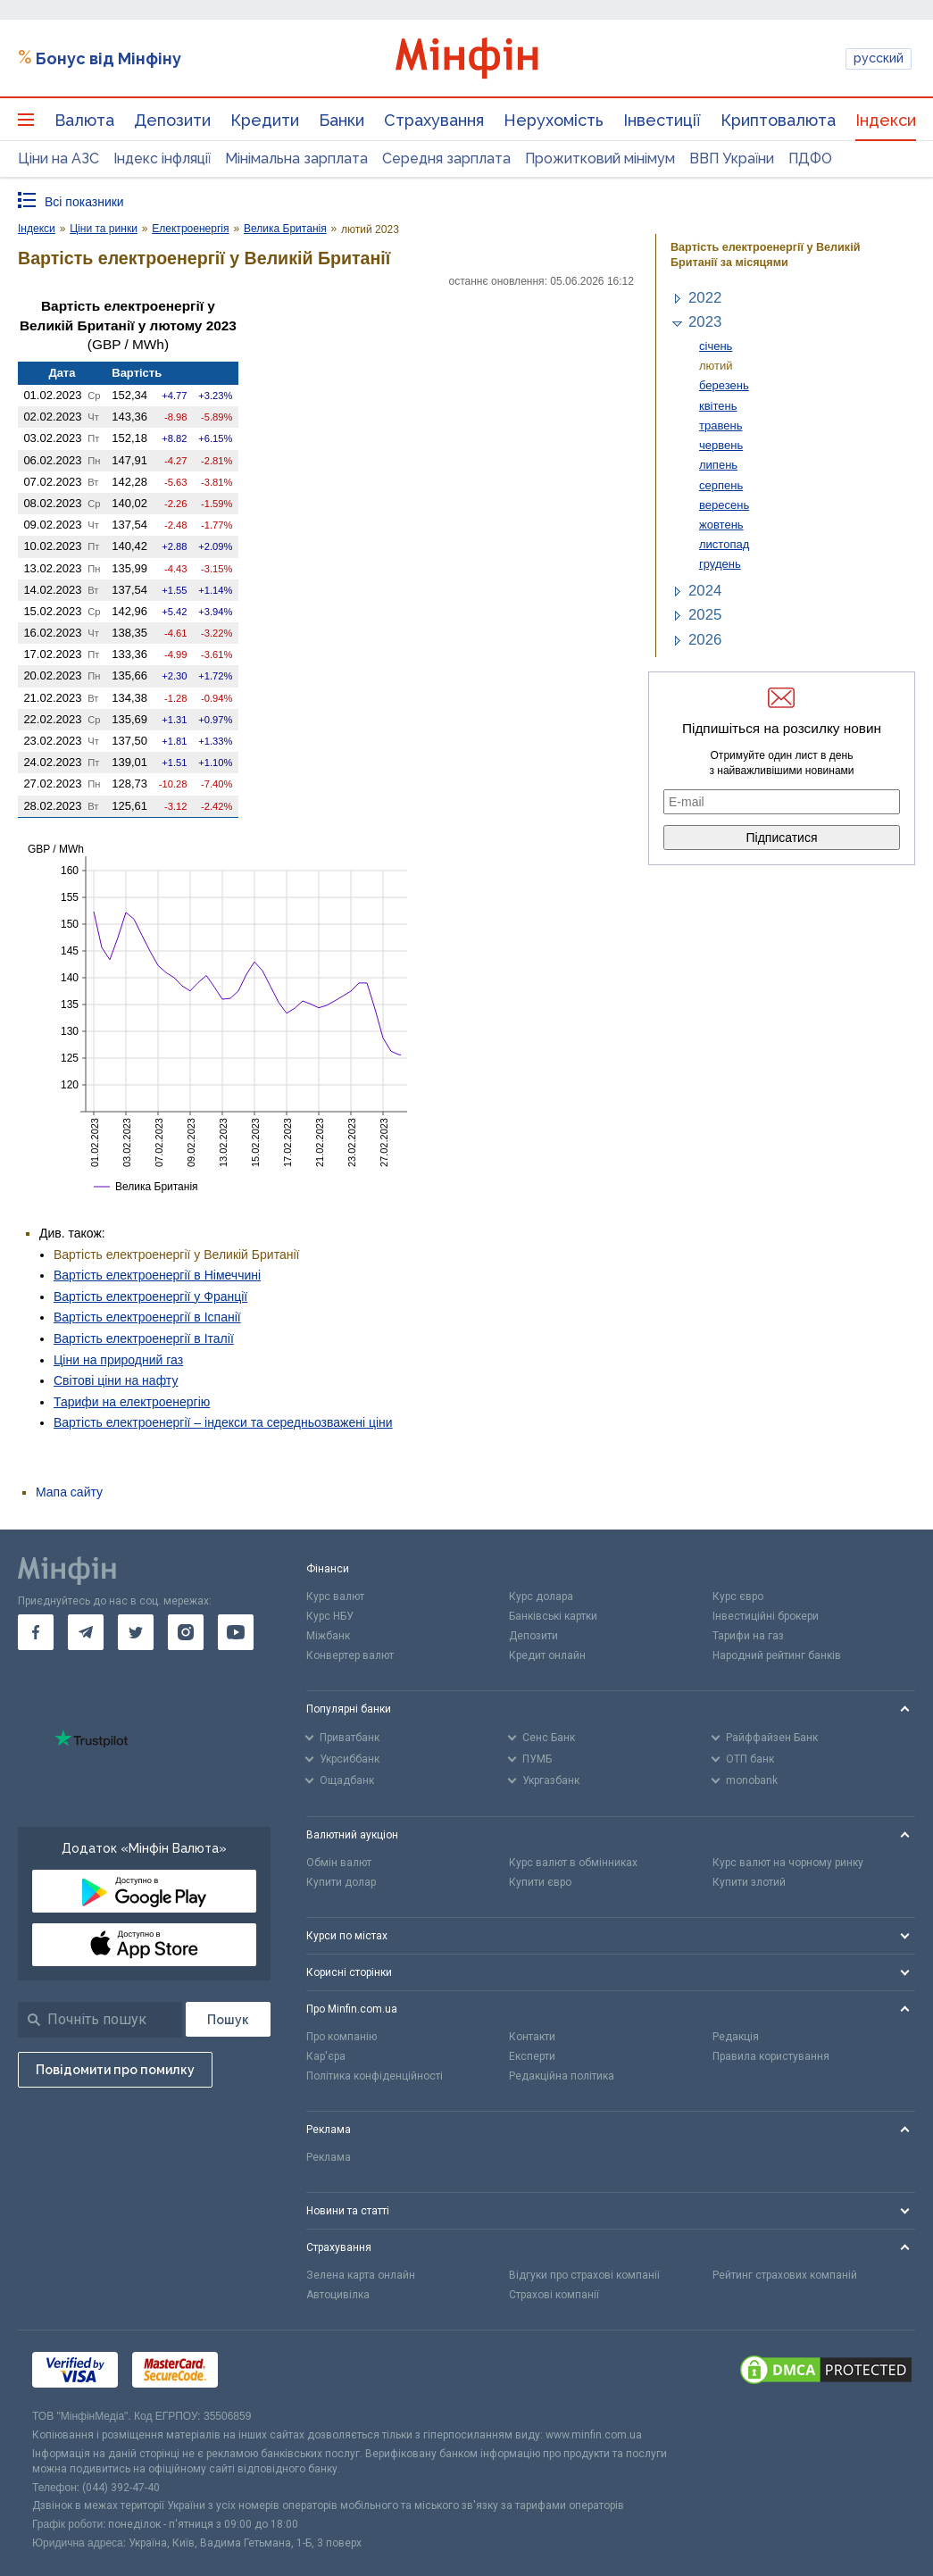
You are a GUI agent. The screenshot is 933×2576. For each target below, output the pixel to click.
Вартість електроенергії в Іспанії (147, 1317)
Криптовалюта (778, 120)
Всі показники (84, 202)
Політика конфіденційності (374, 2076)
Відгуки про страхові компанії (584, 2275)
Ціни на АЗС (58, 158)
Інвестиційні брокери (765, 1616)
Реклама (328, 2157)
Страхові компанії (554, 2294)
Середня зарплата (446, 158)
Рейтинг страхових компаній (784, 2275)
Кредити (264, 120)
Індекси (885, 120)
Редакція (735, 2036)
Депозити (172, 120)
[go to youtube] (236, 1632)
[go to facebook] (36, 1632)
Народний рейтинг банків (776, 1655)
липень (718, 464)
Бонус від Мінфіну (108, 58)
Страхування (434, 120)
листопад (724, 544)
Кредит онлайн (547, 1655)
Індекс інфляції (162, 158)
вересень (724, 505)
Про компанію (341, 2036)
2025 (704, 614)
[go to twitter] (136, 1632)
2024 (704, 590)
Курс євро (737, 1596)
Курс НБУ (330, 1616)
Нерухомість (554, 120)
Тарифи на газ (748, 1636)
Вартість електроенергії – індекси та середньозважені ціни (223, 1422)
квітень (718, 406)
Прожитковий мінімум (600, 158)
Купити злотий (749, 1882)
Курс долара (541, 1596)
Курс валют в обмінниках (573, 1862)
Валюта (84, 120)
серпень (721, 485)
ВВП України (731, 158)
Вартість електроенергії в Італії (144, 1338)
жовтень (721, 524)
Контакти (532, 2036)
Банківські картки (553, 1616)
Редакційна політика (561, 2076)
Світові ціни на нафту (116, 1380)
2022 (704, 297)
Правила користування (770, 2056)
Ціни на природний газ (118, 1360)
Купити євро (540, 1882)
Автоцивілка (338, 2294)
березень (724, 385)
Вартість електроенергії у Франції (150, 1296)
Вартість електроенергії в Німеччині (157, 1275)
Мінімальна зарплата (296, 158)
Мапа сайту (69, 1492)
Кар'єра (326, 2056)
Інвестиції (662, 120)
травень (720, 425)
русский (879, 58)
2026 (704, 639)
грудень (720, 564)
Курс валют (335, 1596)
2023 (704, 321)
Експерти (532, 2056)
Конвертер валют (350, 1655)
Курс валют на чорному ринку (787, 1862)
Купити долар (341, 1882)
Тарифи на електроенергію (132, 1402)
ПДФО (810, 158)
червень (721, 445)
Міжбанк (328, 1636)
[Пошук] (228, 2019)
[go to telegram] (86, 1632)
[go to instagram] (186, 1632)
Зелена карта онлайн (360, 2275)
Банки (341, 120)
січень (715, 346)
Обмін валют (338, 1862)
